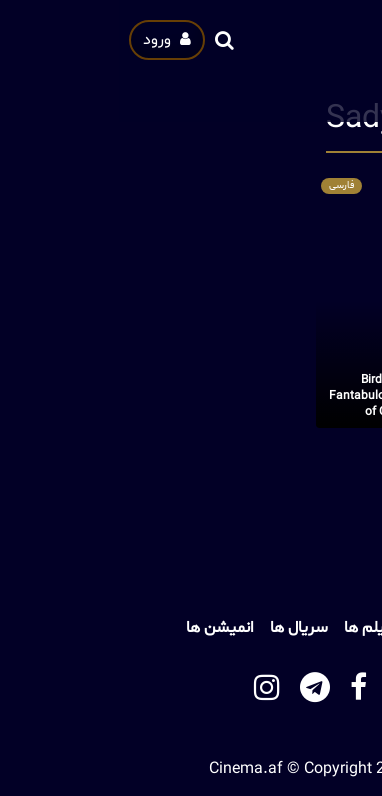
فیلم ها (249, 628)
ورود (48, 40)
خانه (302, 628)
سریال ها (180, 628)
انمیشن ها (101, 628)
